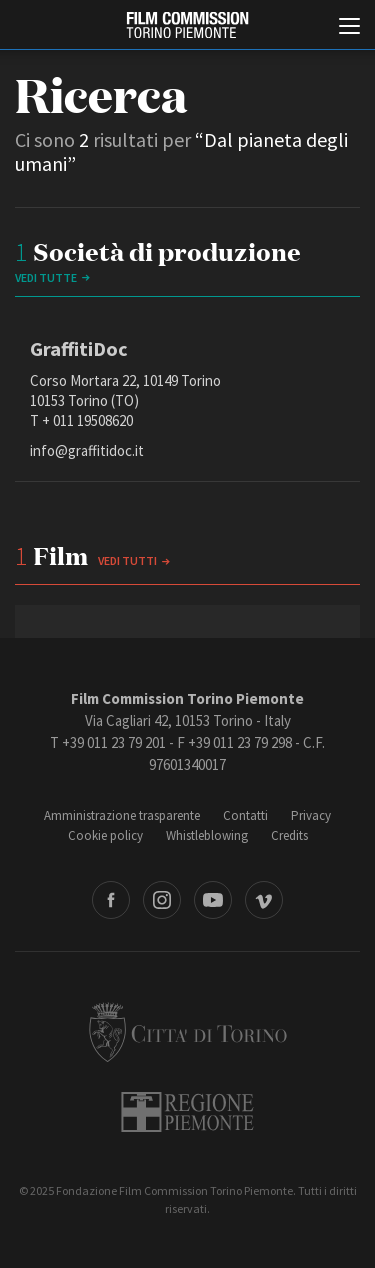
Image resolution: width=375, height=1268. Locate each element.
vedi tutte (46, 277)
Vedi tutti (127, 560)
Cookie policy (105, 835)
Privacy (311, 815)
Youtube (213, 900)
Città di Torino (188, 1032)
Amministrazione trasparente (122, 815)
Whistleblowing (207, 835)
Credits (289, 835)
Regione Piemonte (187, 1112)
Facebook (111, 900)
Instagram (162, 900)
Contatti (245, 815)
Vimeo (264, 900)
